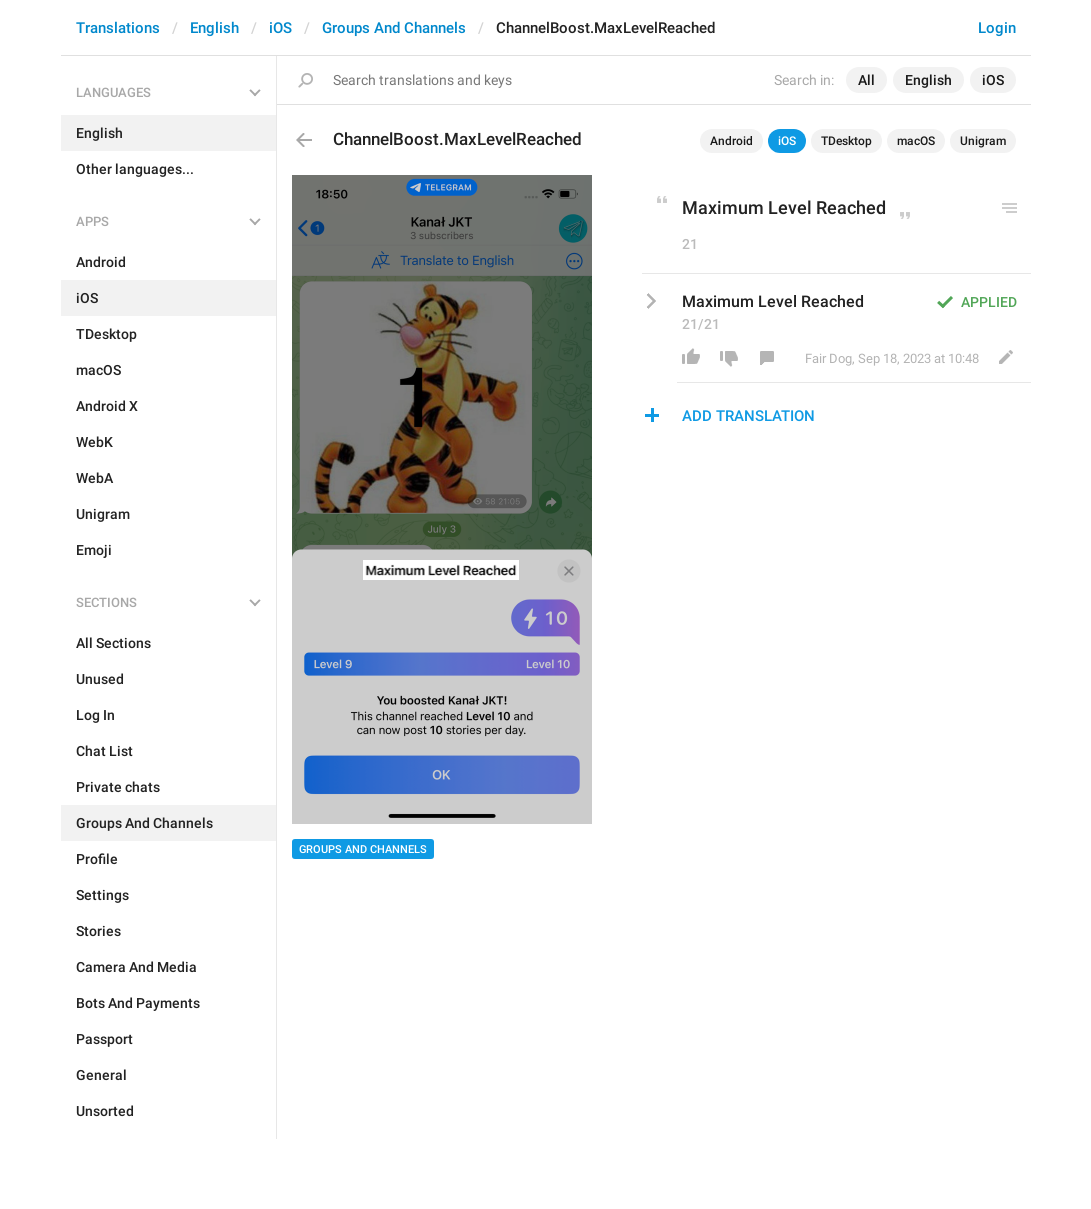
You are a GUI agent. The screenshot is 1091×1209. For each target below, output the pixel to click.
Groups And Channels (394, 28)
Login (997, 28)
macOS (916, 141)
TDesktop (846, 141)
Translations (118, 28)
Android (731, 141)
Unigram (983, 141)
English (214, 28)
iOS (280, 28)
